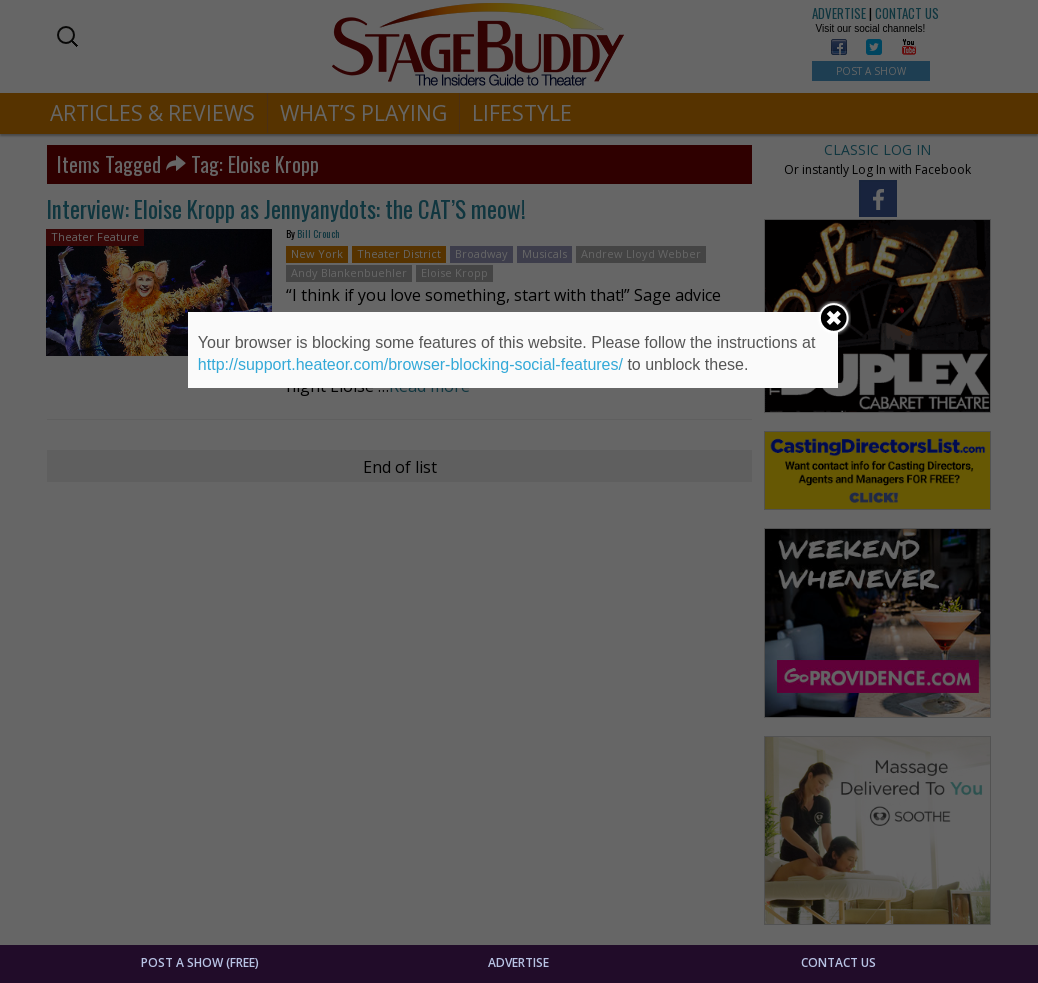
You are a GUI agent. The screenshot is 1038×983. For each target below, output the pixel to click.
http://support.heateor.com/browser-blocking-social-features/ (410, 364)
